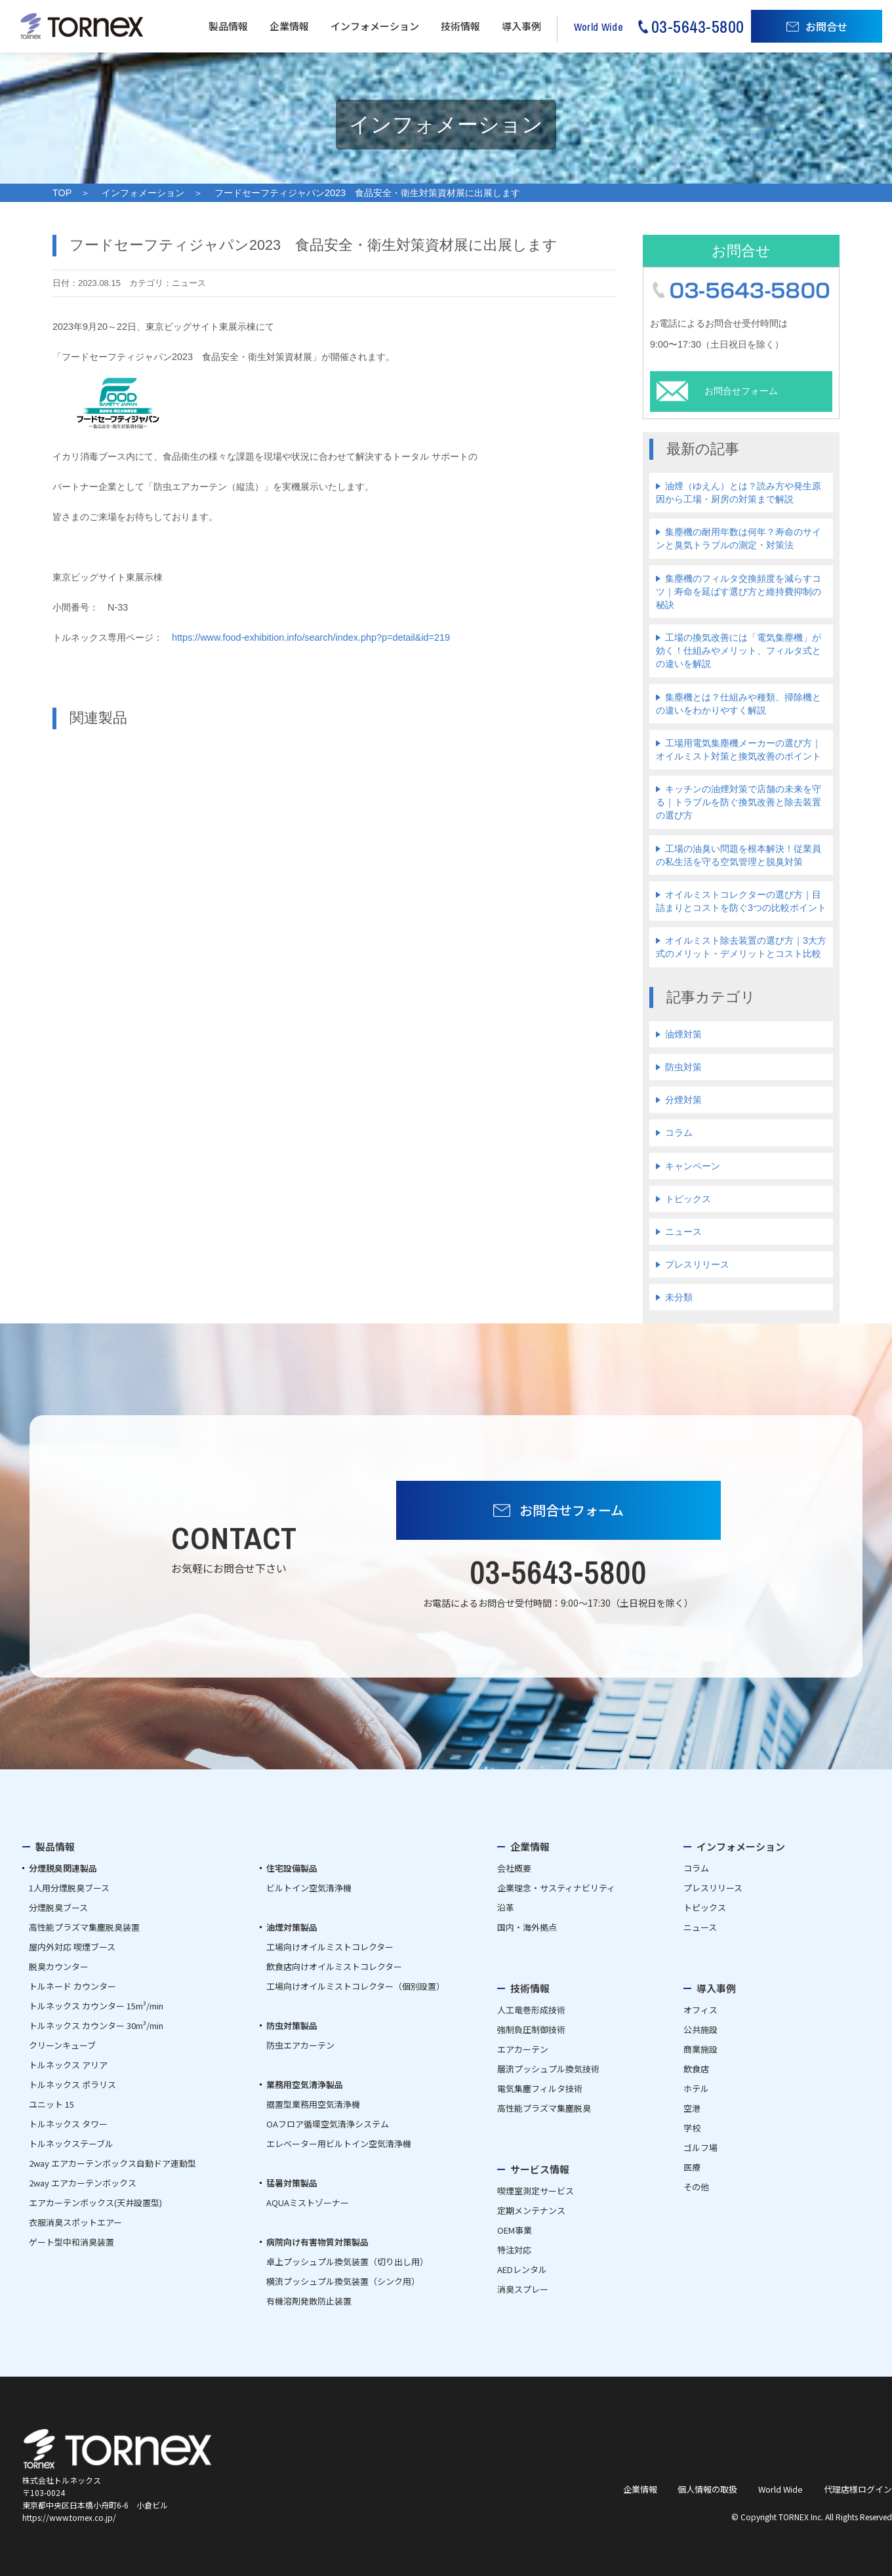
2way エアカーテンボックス (82, 2183)
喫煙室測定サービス (535, 2190)
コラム (679, 1132)
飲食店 (696, 2069)
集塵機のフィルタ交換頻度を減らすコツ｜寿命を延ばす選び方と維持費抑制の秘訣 (738, 591)
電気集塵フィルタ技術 (539, 2088)
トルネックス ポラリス (72, 2084)
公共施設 (700, 2029)
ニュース (683, 1231)
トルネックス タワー (68, 2124)
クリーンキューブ (62, 2045)
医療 (691, 2167)
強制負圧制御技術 (531, 2029)
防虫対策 (683, 1067)
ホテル (696, 2088)
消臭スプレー (522, 2289)
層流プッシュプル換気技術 (548, 2069)
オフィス (700, 2009)
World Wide (780, 2489)
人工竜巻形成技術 (531, 2009)
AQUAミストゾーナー (307, 2202)
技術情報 (460, 26)
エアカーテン (522, 2049)
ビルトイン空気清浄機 (309, 1888)
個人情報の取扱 (707, 2489)
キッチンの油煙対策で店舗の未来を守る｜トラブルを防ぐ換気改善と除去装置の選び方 (738, 802)
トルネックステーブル (71, 2143)
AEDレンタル (522, 2269)
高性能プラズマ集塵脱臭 (544, 2108)
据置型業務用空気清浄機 (313, 2104)
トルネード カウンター (72, 1986)
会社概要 (514, 1868)
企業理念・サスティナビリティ (556, 1888)
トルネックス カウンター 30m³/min (96, 2025)
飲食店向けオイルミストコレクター (334, 1966)
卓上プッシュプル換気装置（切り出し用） (347, 2261)
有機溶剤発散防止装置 (309, 2301)
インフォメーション (375, 26)
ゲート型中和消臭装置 (71, 2242)
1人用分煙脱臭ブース (69, 1888)
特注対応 (514, 2250)
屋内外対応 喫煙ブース (72, 1947)
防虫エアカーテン (300, 2045)
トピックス (688, 1199)
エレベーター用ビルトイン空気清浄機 (338, 2143)
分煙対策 (683, 1100)
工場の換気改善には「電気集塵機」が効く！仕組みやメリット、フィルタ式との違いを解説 (738, 650)
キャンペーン (692, 1166)
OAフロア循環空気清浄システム (327, 2124)
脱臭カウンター (59, 1966)
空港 (691, 2108)
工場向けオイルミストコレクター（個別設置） (355, 1986)
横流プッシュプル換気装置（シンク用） (343, 2281)
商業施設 (700, 2049)
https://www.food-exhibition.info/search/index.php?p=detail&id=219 (311, 637)
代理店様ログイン (858, 2489)
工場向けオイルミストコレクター (330, 1947)
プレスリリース (697, 1264)
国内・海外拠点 (527, 1927)
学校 (691, 2128)
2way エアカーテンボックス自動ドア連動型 (112, 2163)
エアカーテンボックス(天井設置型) (95, 2202)
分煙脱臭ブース (58, 1907)
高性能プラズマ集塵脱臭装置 (84, 1927)
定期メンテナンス (531, 2210)
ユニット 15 (51, 2104)
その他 (696, 2187)
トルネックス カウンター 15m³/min (96, 2006)
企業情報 (289, 26)
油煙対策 (683, 1034)
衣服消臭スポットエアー (75, 2222)
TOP (61, 193)
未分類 (679, 1297)
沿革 (505, 1907)
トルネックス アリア (68, 2065)
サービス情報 (539, 2169)
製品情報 (228, 26)
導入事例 (521, 26)
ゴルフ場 (700, 2147)
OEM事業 (514, 2230)
